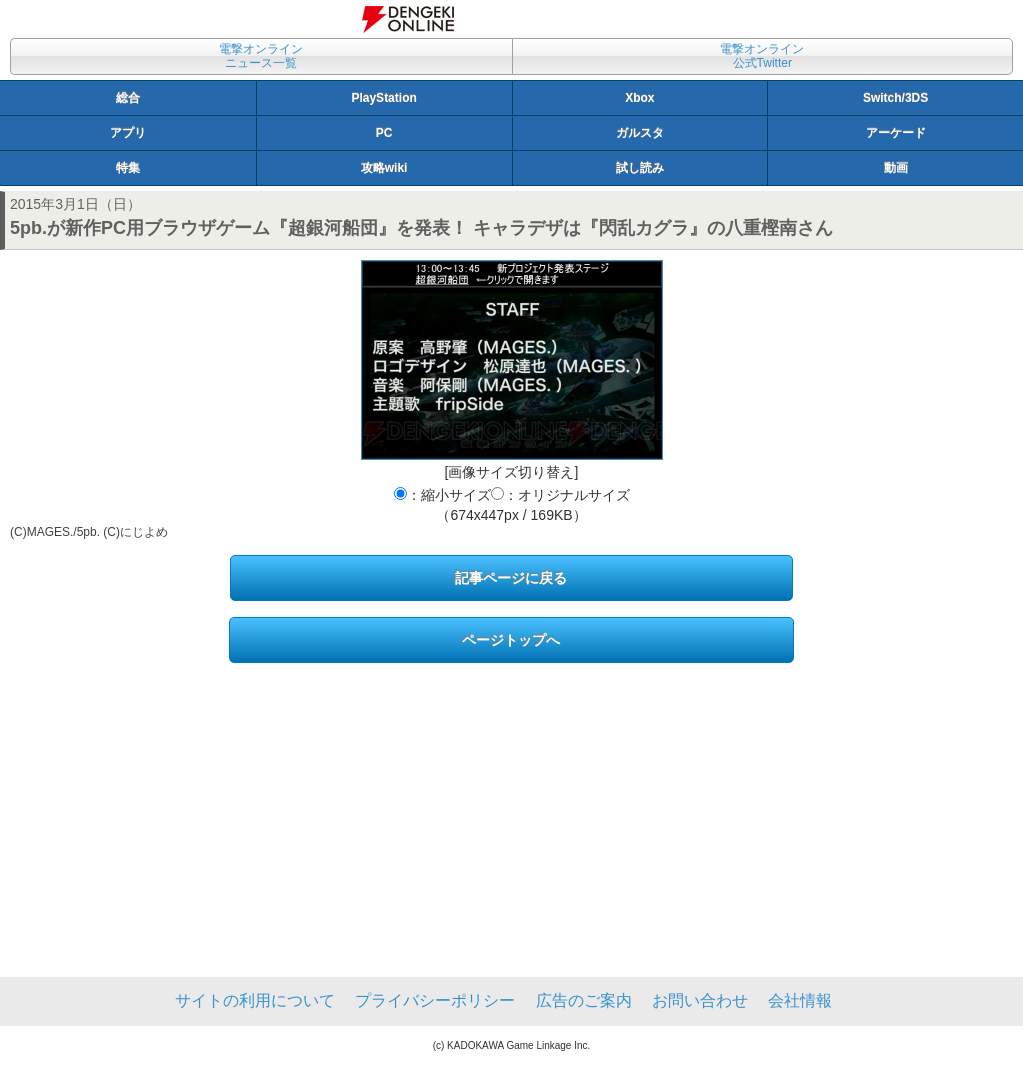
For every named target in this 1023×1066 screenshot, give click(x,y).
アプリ (128, 133)
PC (384, 133)
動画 (896, 168)
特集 (128, 168)
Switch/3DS (895, 98)
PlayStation (383, 98)
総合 (128, 98)
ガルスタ (640, 133)
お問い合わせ (700, 1000)
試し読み (640, 168)
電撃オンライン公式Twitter (762, 56)
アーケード (896, 133)
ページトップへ (511, 640)
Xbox (639, 98)
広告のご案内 (584, 1000)
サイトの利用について (255, 1000)
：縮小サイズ (442, 495)
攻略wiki (384, 168)
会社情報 (800, 1000)
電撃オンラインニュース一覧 (261, 56)
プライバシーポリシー (435, 1000)
